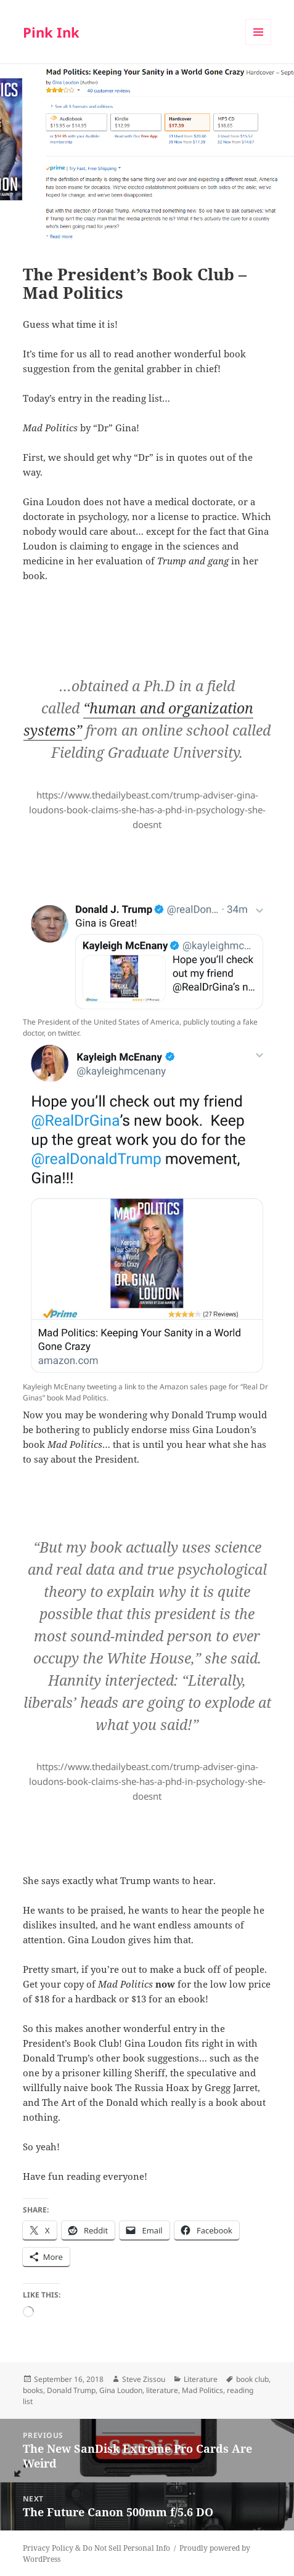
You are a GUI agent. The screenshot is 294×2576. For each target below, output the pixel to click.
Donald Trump (71, 2390)
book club (252, 2379)
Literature (201, 2379)
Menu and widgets (258, 44)
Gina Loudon (120, 2390)
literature (162, 2390)
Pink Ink (51, 32)
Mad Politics (202, 2390)
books (33, 2390)
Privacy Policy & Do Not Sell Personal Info (96, 2548)
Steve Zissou (143, 2379)
